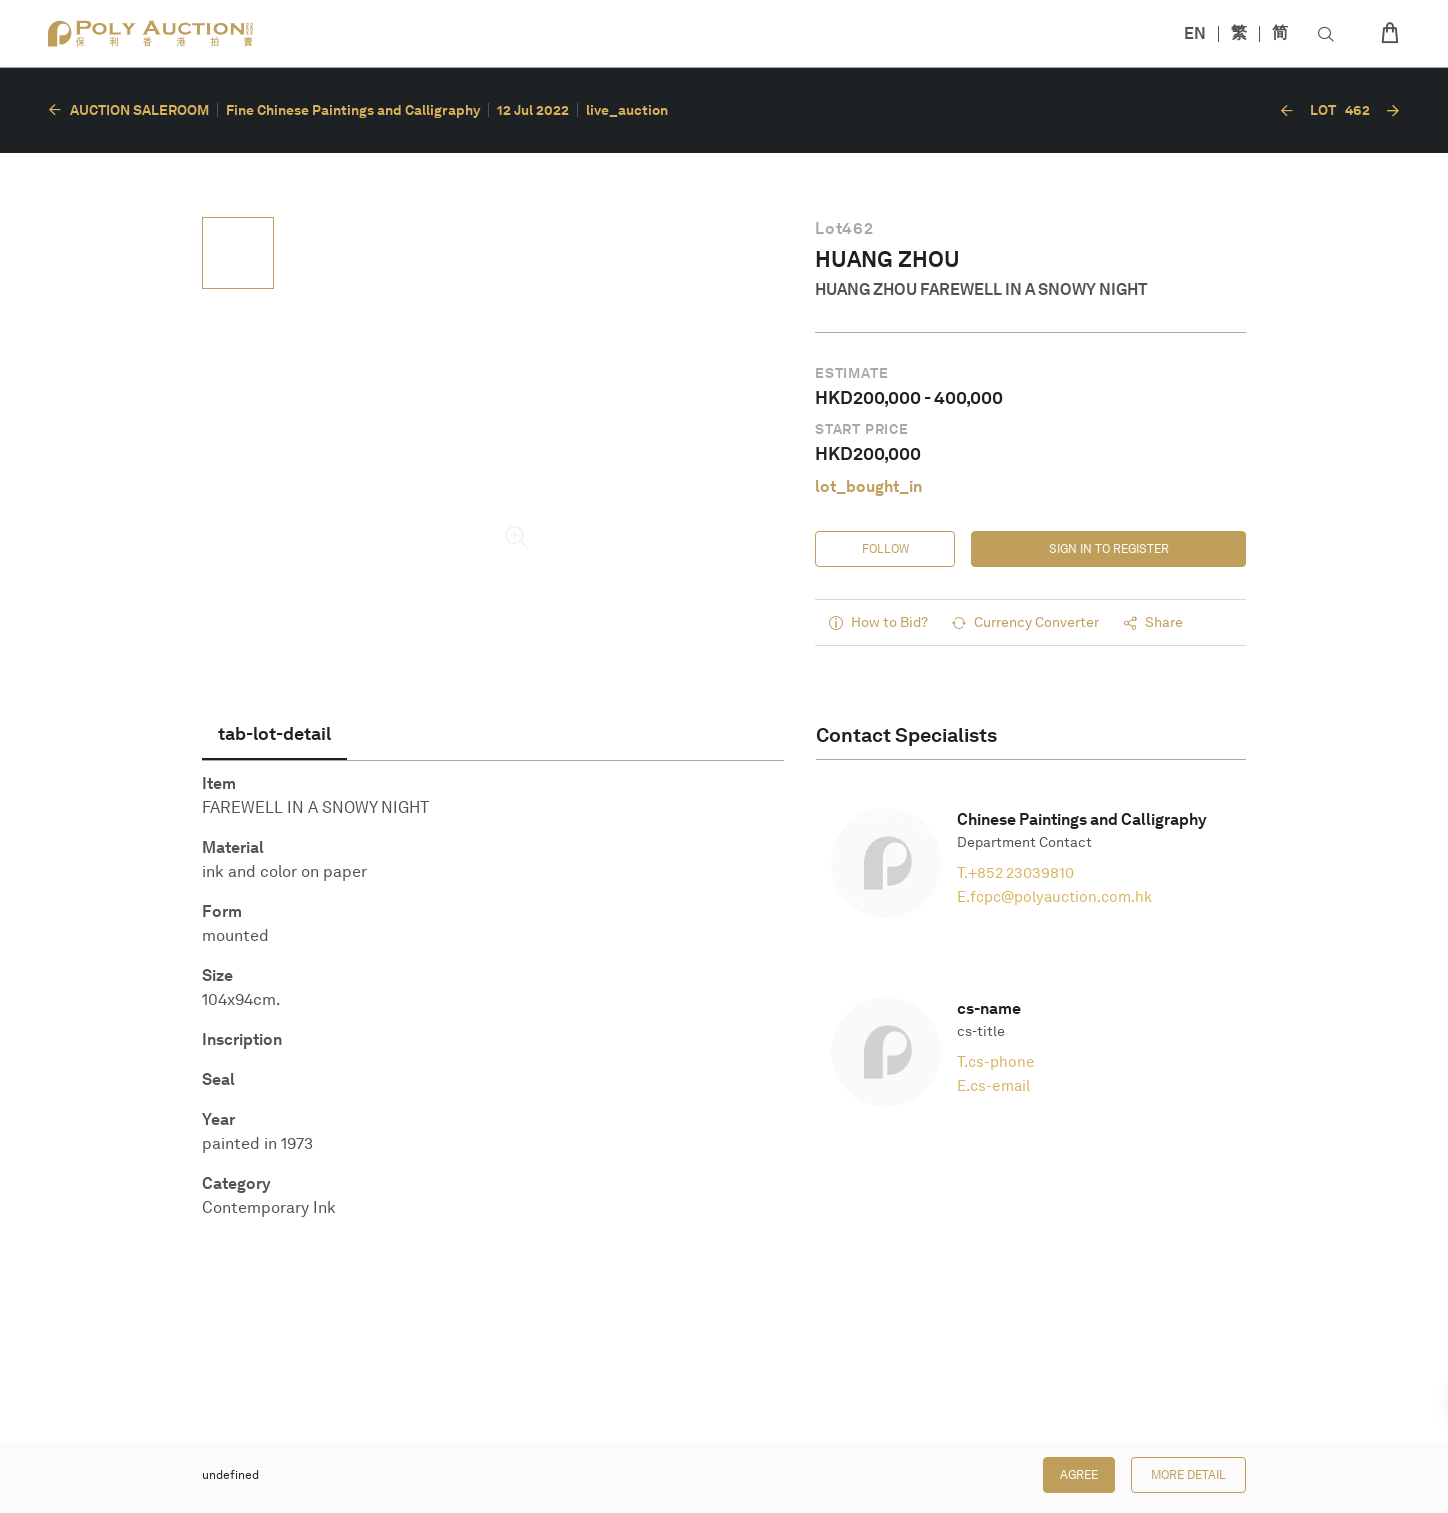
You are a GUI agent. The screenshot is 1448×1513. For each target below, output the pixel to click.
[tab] (274, 734)
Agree (1079, 1475)
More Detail (1188, 1475)
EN (1195, 33)
